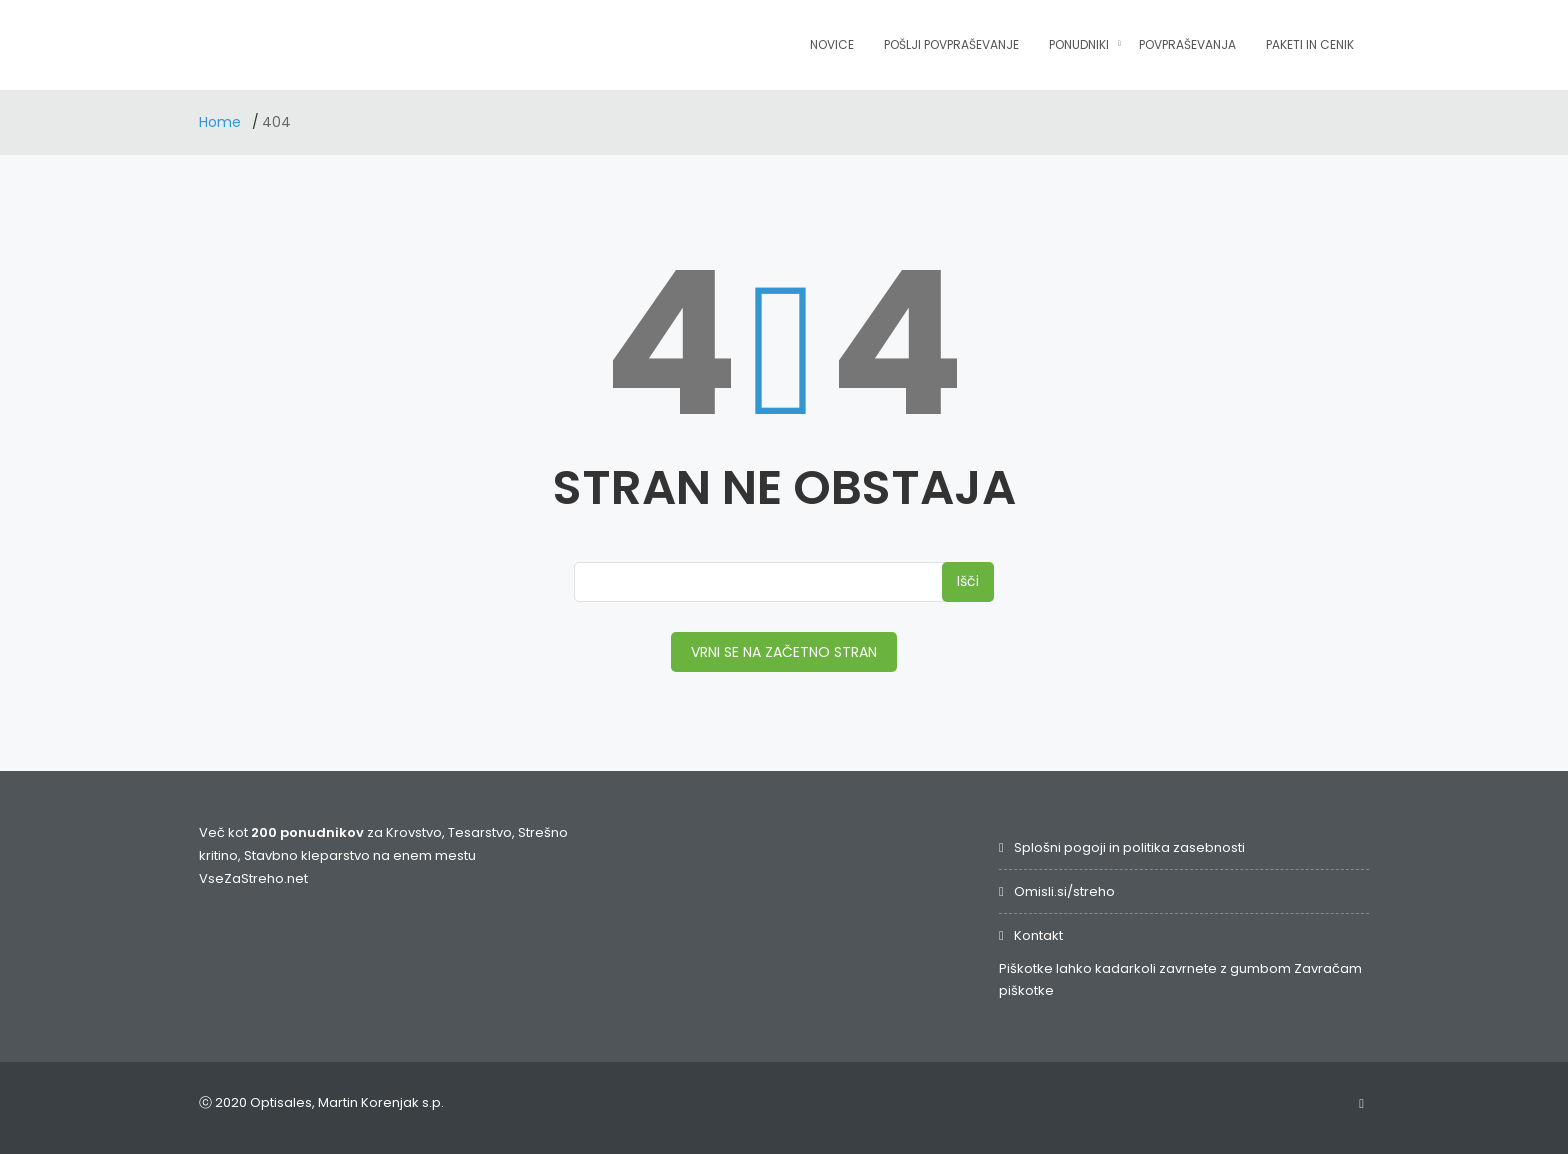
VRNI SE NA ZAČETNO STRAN (784, 652)
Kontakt (1038, 935)
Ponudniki (1079, 44)
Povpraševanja (1187, 44)
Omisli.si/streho (1064, 891)
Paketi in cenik (1310, 44)
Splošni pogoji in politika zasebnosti (1129, 847)
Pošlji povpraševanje (951, 44)
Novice (832, 44)
